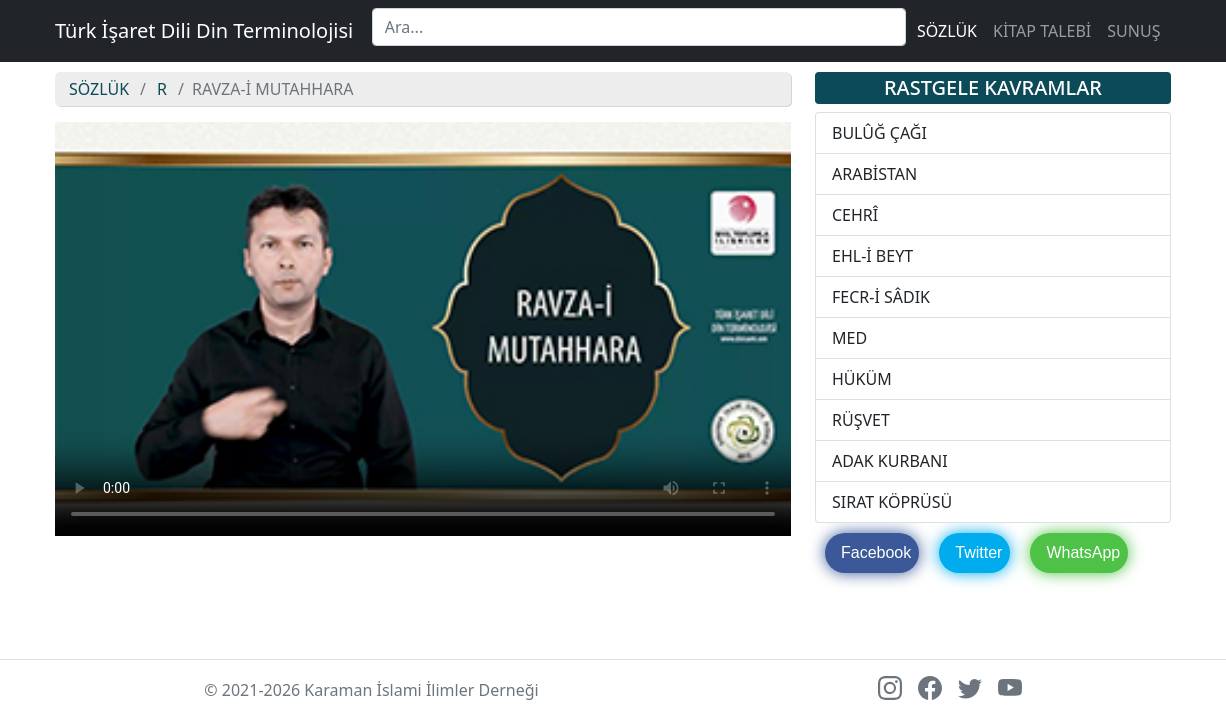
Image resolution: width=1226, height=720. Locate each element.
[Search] (639, 27)
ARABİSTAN (874, 174)
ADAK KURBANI (890, 461)
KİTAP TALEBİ (1042, 31)
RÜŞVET (861, 420)
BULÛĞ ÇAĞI (879, 133)
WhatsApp (1083, 552)
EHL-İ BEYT (872, 256)
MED (849, 338)
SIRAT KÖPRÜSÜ (892, 502)
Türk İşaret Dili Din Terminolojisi (204, 30)
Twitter (978, 552)
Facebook (876, 552)
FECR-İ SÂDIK (881, 297)
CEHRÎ (855, 215)
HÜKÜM (862, 379)
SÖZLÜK (947, 31)
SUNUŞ (1133, 31)
